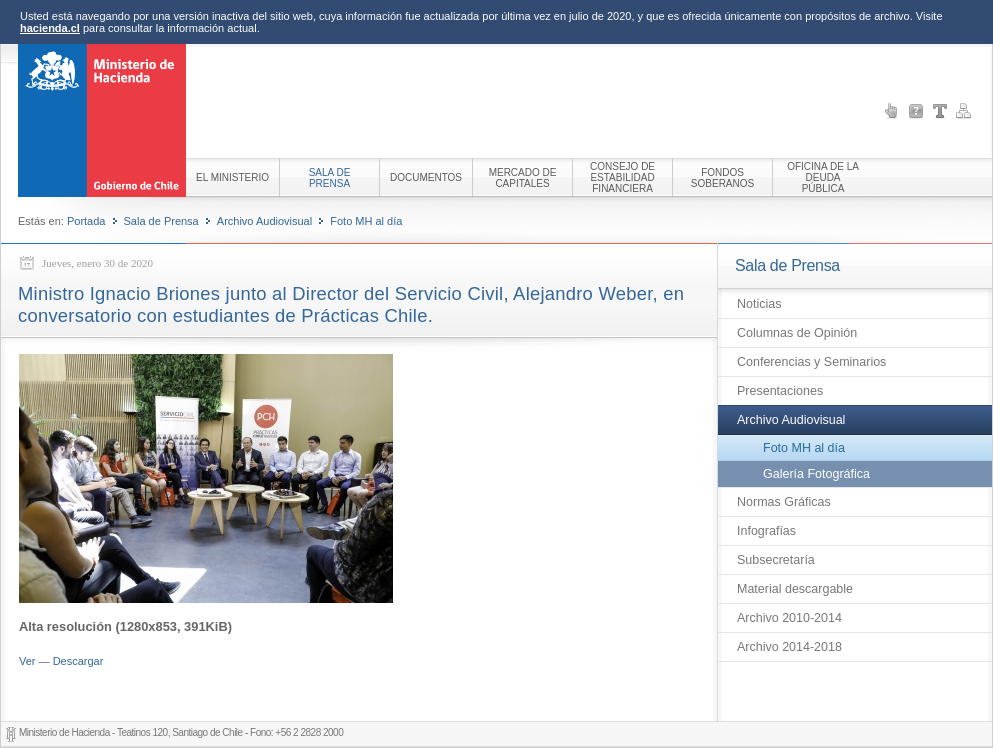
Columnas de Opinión (797, 333)
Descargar (78, 661)
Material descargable (795, 589)
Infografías (766, 531)
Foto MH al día (366, 221)
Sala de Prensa (161, 221)
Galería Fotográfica (816, 474)
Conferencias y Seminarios (811, 362)
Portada (86, 221)
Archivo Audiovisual (264, 221)
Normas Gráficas (784, 502)
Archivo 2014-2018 (789, 647)
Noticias (759, 304)
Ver (27, 661)
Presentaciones (780, 391)
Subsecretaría (776, 560)
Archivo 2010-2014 (789, 618)
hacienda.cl (50, 28)
